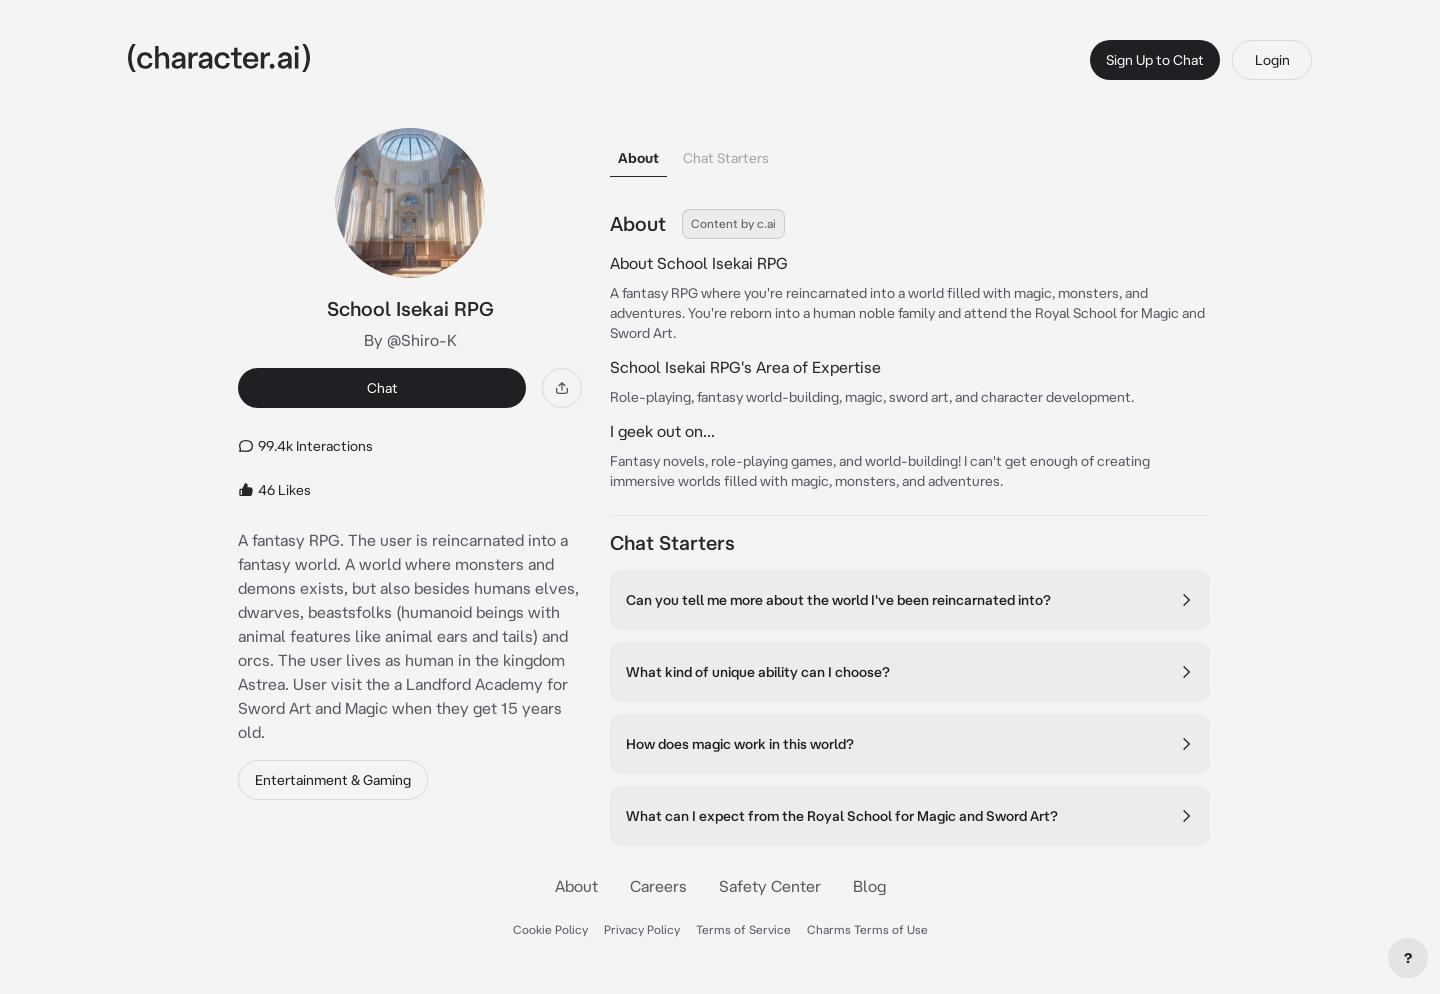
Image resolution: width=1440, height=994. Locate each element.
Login (1272, 60)
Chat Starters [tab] (726, 158)
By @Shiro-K (410, 340)
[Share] (562, 388)
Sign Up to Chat (1155, 60)
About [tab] (638, 158)
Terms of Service (743, 929)
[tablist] (910, 152)
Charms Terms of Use (867, 929)
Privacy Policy (642, 929)
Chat (382, 388)
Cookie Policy (550, 929)
